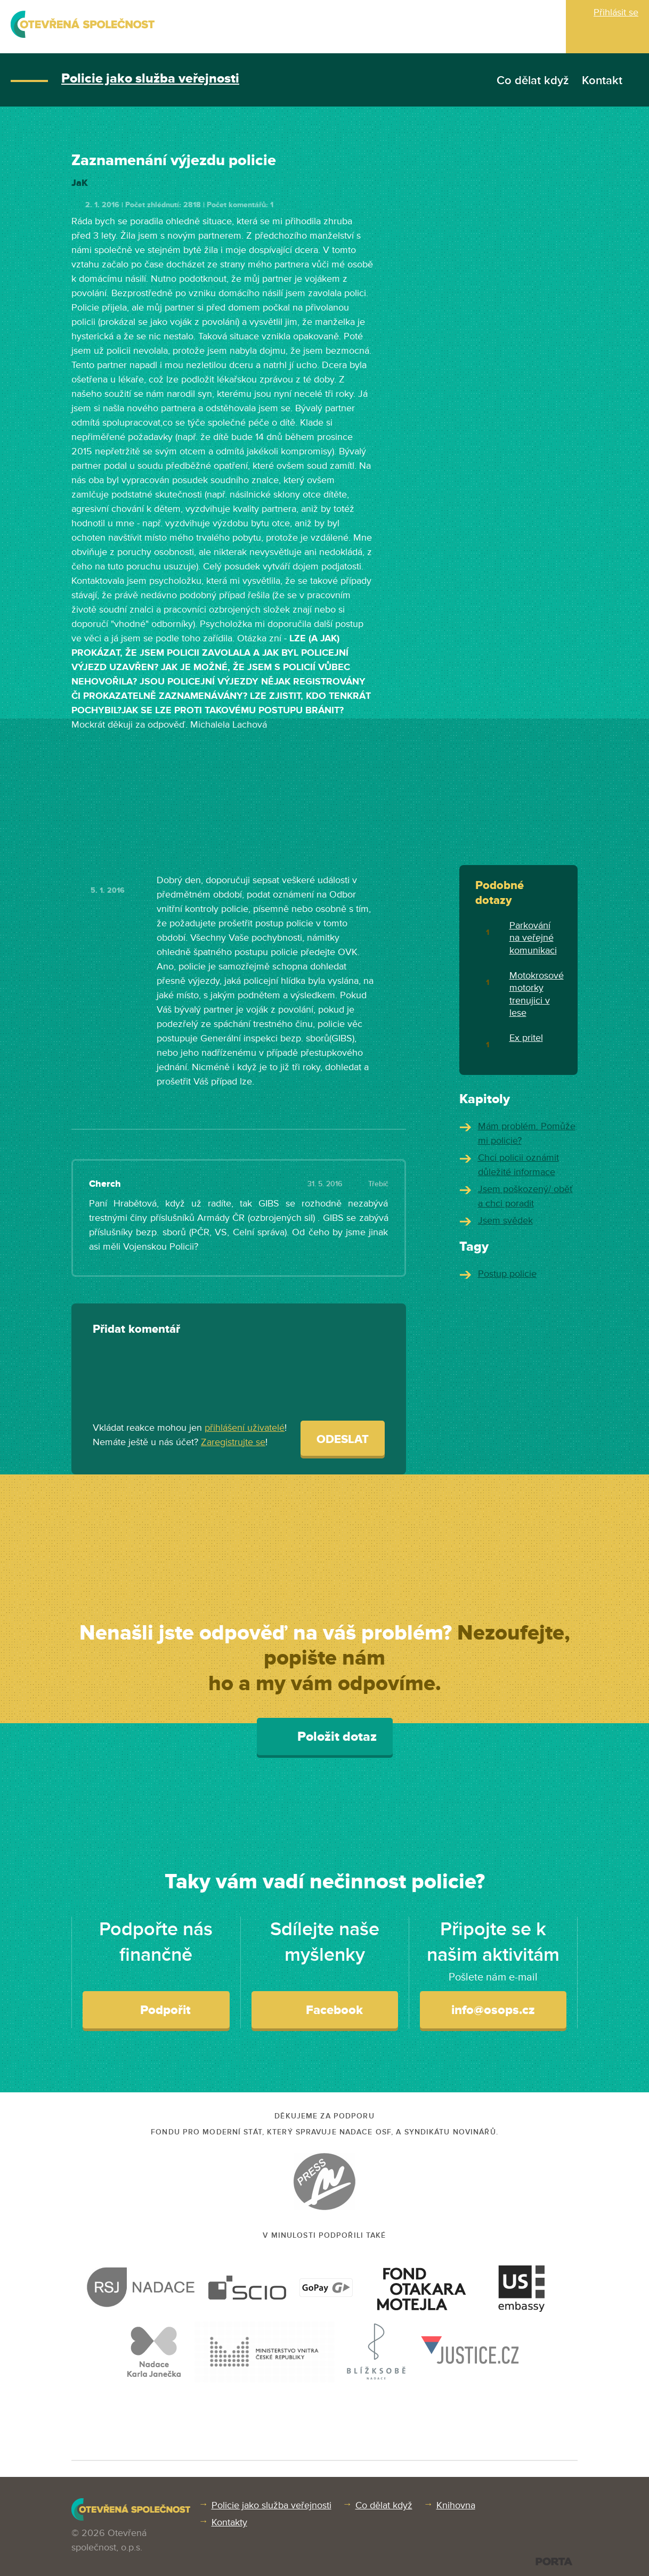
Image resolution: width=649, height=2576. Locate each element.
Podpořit (156, 2009)
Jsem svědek (505, 1220)
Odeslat (343, 1439)
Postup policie (507, 1273)
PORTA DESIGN (554, 2561)
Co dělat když (533, 81)
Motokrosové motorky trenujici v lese (536, 993)
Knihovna (455, 2505)
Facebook (325, 2009)
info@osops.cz (493, 2010)
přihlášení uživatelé (245, 1427)
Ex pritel (526, 1038)
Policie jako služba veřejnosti (150, 78)
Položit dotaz (325, 1736)
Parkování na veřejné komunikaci (533, 937)
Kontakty (229, 2522)
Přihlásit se (616, 12)
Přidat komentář (136, 1329)
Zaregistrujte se (233, 1442)
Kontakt (602, 81)
